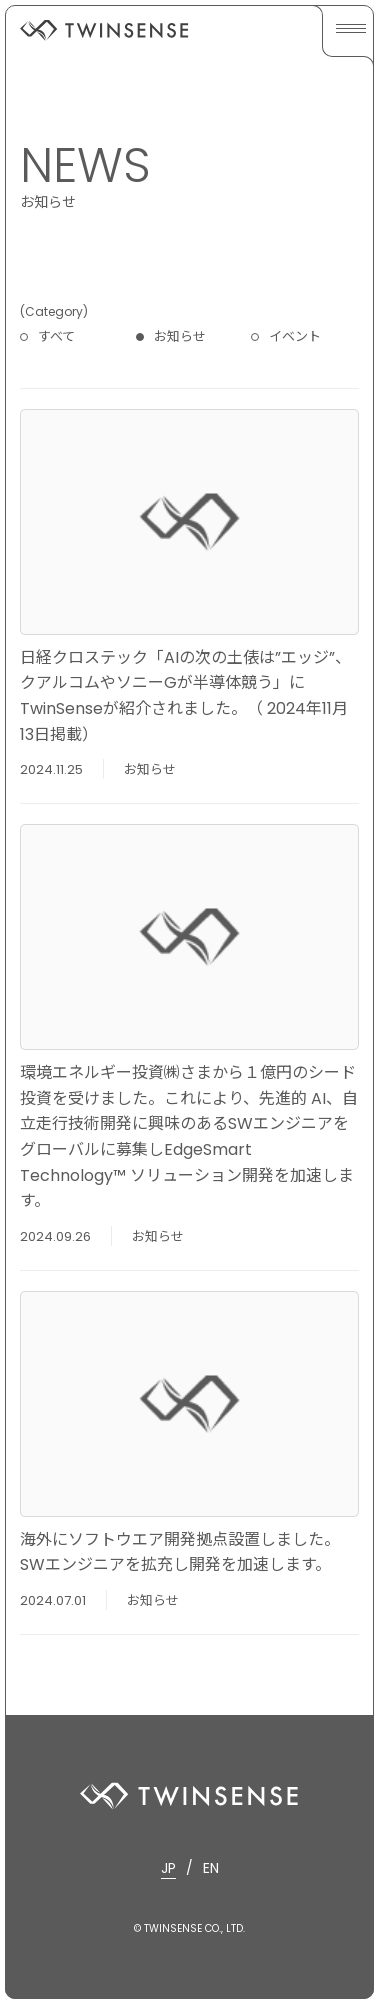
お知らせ (180, 336)
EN (211, 1868)
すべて (56, 336)
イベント (295, 336)
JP (168, 1868)
